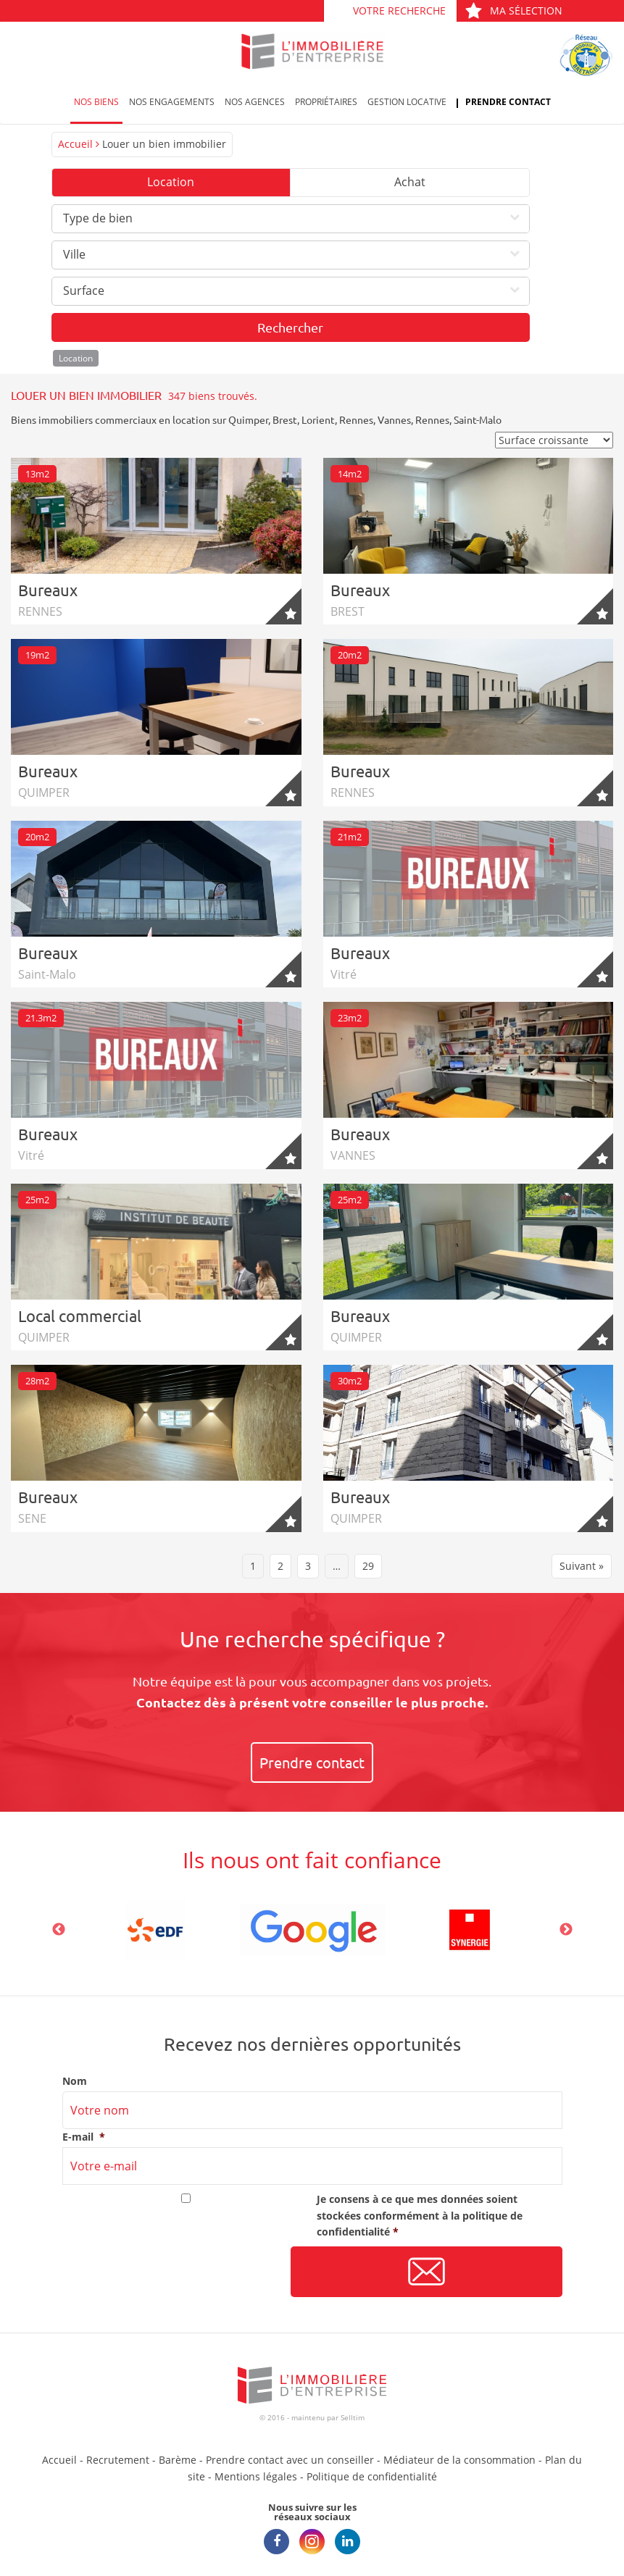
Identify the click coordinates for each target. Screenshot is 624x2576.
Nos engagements (172, 102)
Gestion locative (406, 102)
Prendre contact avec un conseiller (290, 2460)
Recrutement (117, 2460)
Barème (177, 2460)
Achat (409, 182)
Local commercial (79, 1315)
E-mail (83, 2137)
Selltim (353, 2417)
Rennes (356, 419)
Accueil (75, 144)
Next (566, 1930)
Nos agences (255, 102)
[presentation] (172, 2272)
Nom (74, 2081)
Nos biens (96, 102)
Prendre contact (508, 102)
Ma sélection (513, 10)
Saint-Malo (478, 419)
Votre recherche (399, 10)
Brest (285, 419)
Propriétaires (326, 102)
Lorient (318, 419)
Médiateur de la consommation (459, 2460)
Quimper (248, 419)
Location (170, 182)
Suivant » (581, 1566)
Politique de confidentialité (372, 2476)
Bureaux (48, 589)
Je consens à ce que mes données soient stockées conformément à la (420, 2215)
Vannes (394, 419)
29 (368, 1566)
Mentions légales (256, 2476)
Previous (58, 1930)
